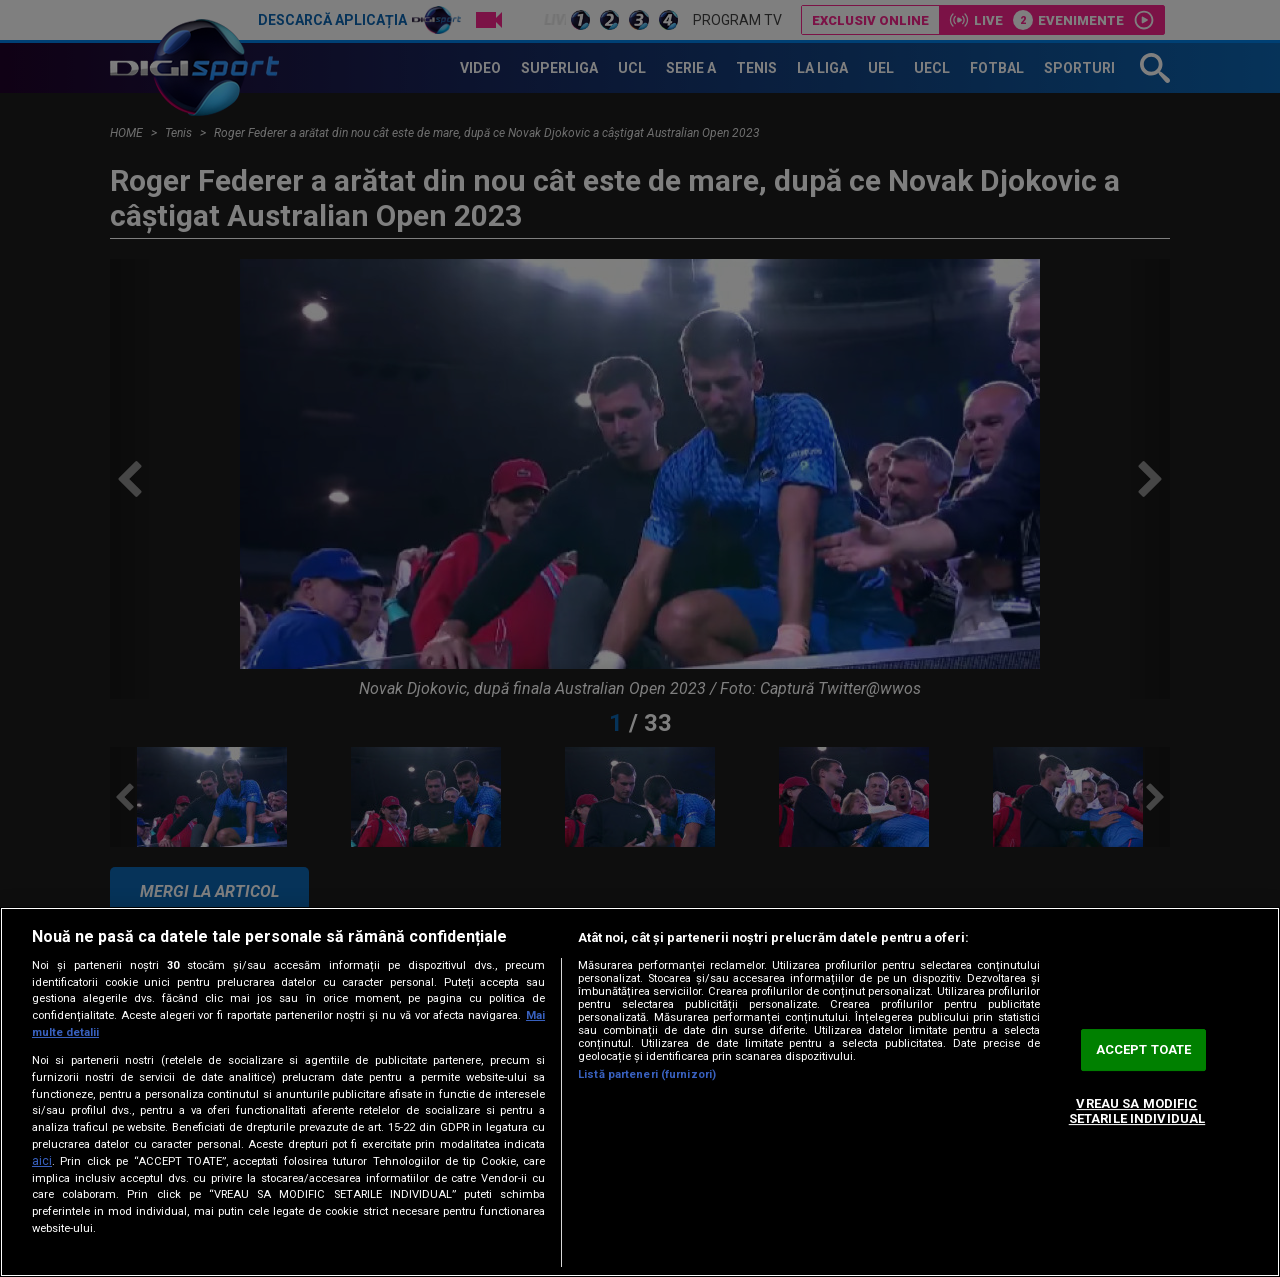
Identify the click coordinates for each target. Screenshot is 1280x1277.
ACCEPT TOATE (1144, 1049)
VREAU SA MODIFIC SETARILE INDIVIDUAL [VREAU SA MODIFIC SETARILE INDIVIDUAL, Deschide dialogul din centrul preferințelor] (1137, 1111)
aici (42, 1161)
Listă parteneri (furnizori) (647, 1074)
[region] (640, 1092)
